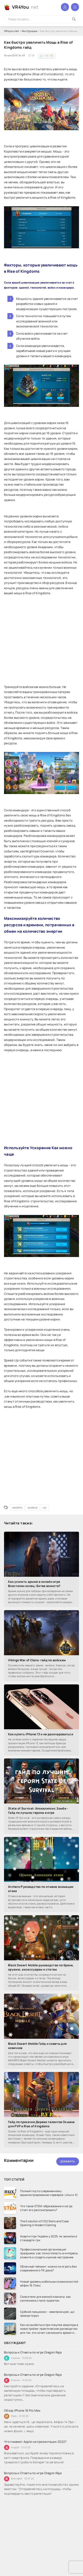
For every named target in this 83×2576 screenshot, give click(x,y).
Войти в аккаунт (65, 7)
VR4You (25, 7)
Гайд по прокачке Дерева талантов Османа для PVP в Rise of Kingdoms (41, 2124)
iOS (44, 1507)
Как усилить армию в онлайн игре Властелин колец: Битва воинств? (34, 1584)
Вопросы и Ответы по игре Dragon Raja (32, 2352)
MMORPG (17, 1507)
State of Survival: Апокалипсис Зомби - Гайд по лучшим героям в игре (38, 1810)
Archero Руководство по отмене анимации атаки (40, 1889)
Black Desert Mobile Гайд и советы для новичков (37, 2046)
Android (32, 1507)
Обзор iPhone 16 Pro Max (22, 2410)
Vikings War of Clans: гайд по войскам (37, 1660)
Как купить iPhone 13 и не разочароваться (40, 1734)
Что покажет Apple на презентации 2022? (35, 2442)
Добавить (67, 2161)
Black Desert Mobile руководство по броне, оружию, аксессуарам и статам (41, 1967)
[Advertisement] (41, 1454)
